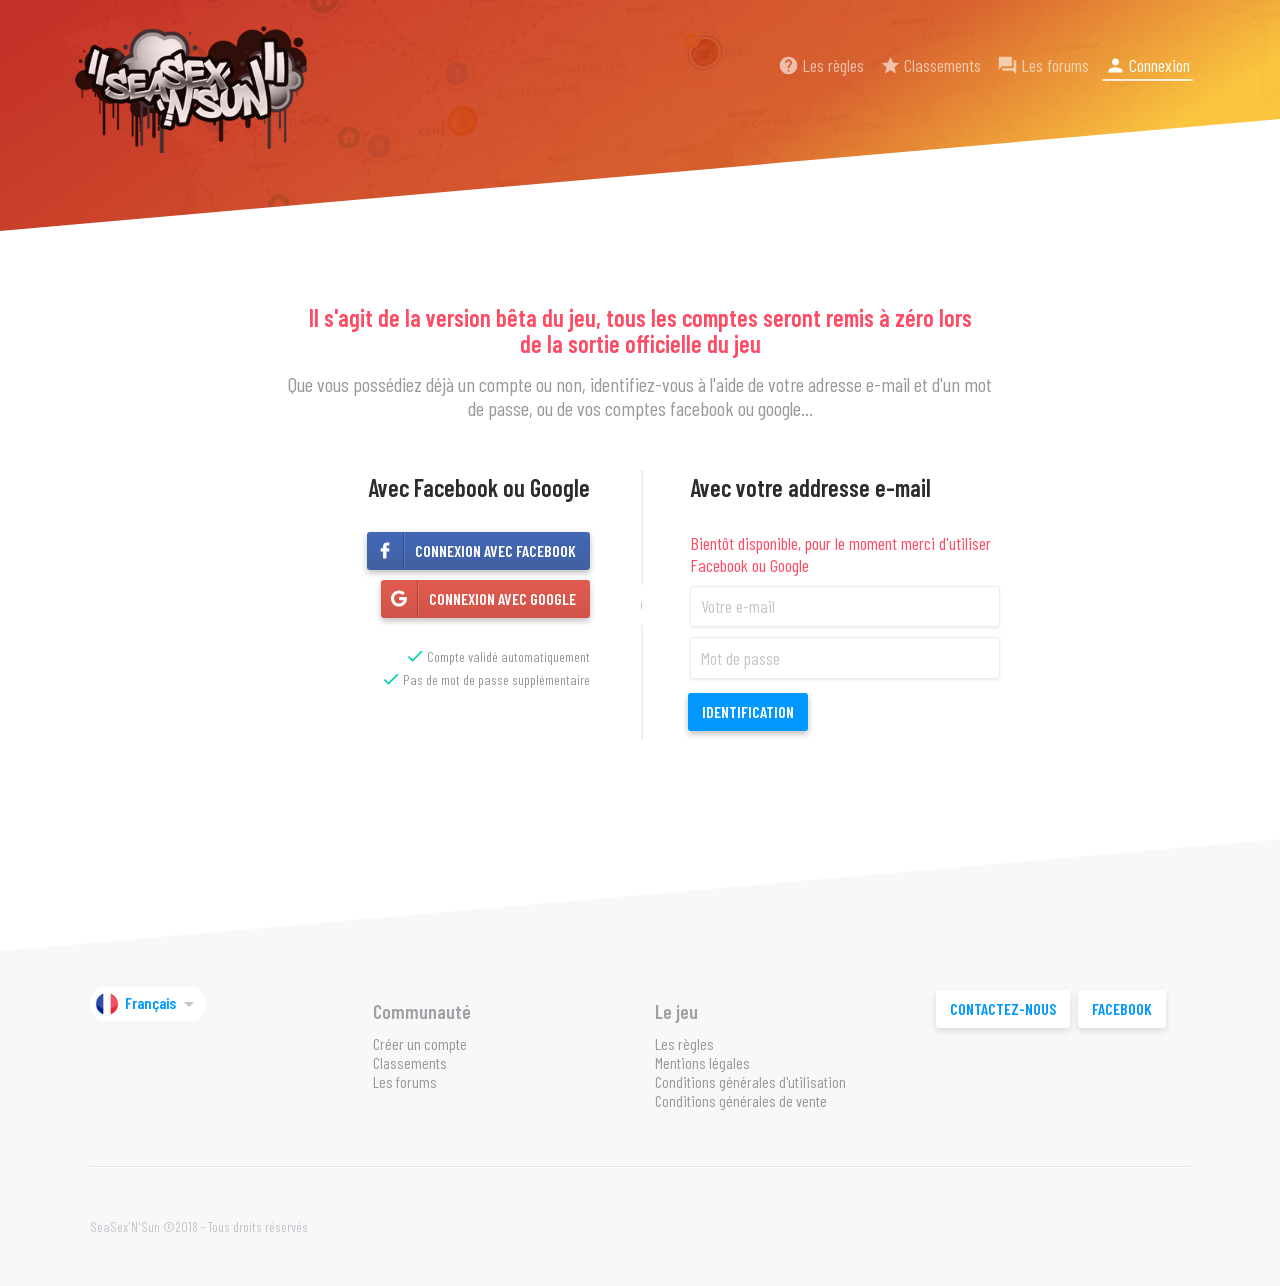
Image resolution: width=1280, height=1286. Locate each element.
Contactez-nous (1003, 1008)
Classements (930, 65)
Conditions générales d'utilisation (750, 1081)
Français (148, 1004)
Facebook (1122, 1008)
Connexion (1147, 65)
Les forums (1043, 65)
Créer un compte (420, 1043)
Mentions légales (702, 1062)
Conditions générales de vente (741, 1100)
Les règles (821, 65)
